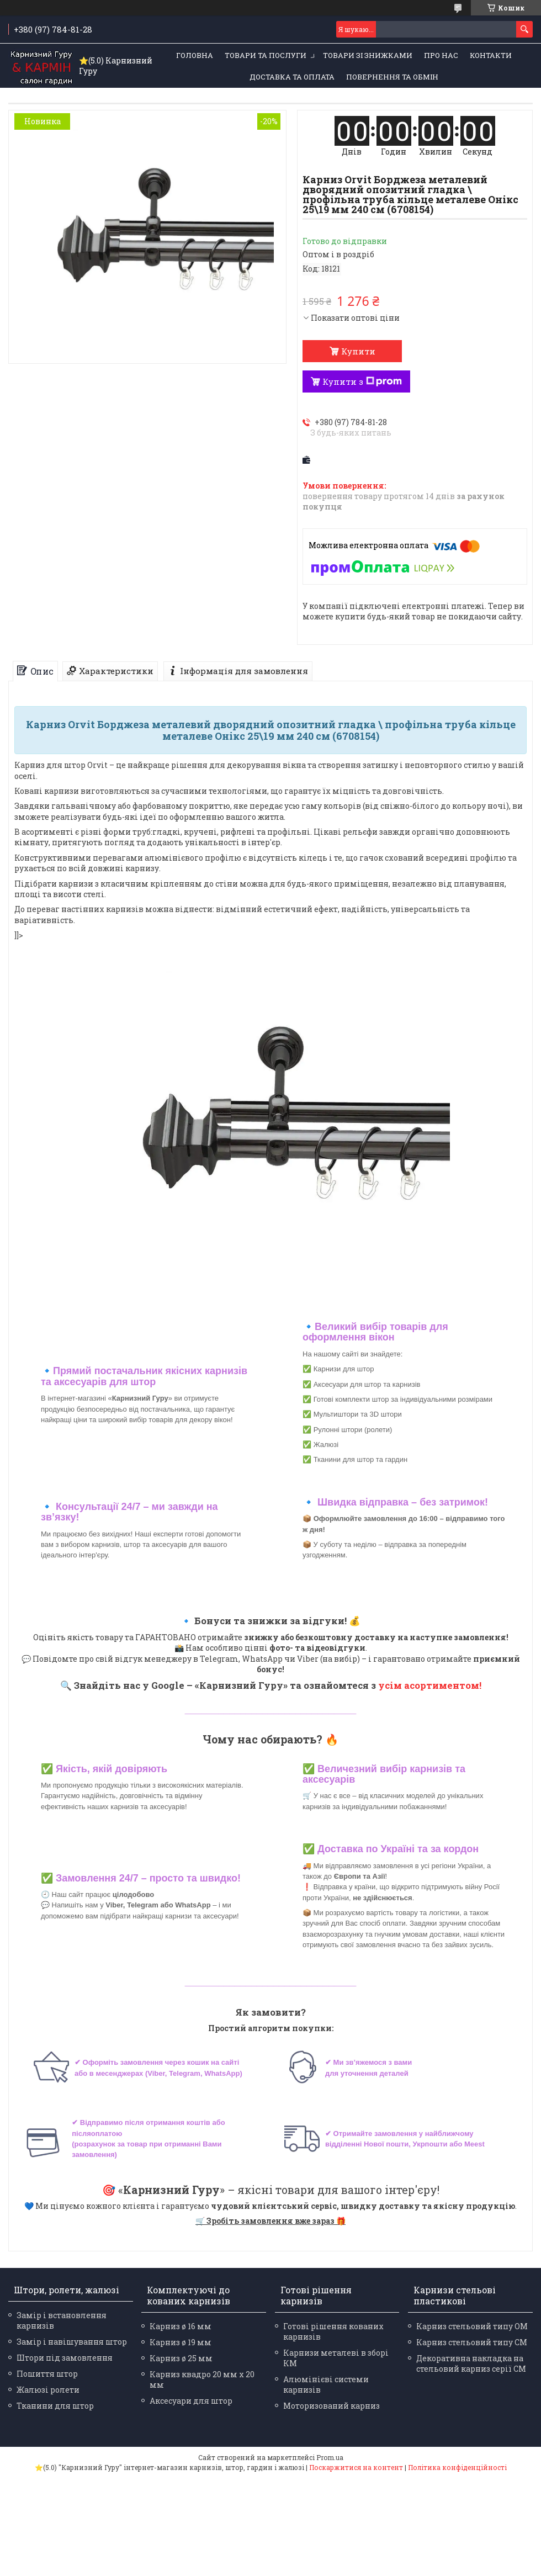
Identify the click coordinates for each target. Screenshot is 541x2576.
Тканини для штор (55, 2405)
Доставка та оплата (292, 77)
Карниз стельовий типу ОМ (472, 2326)
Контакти (491, 55)
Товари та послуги (265, 55)
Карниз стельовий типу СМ (471, 2342)
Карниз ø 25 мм (181, 2358)
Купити (358, 351)
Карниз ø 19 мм (180, 2342)
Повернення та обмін (392, 77)
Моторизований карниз (331, 2405)
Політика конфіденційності (457, 2467)
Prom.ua (329, 2457)
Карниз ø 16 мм (180, 2326)
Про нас (441, 55)
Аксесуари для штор (191, 2400)
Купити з (362, 381)
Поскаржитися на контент (356, 2467)
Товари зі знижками (367, 55)
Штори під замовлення (65, 2357)
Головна (194, 55)
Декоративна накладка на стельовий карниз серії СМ (471, 2363)
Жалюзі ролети (48, 2389)
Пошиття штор (47, 2373)
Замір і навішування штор (72, 2341)
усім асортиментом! (429, 1685)
